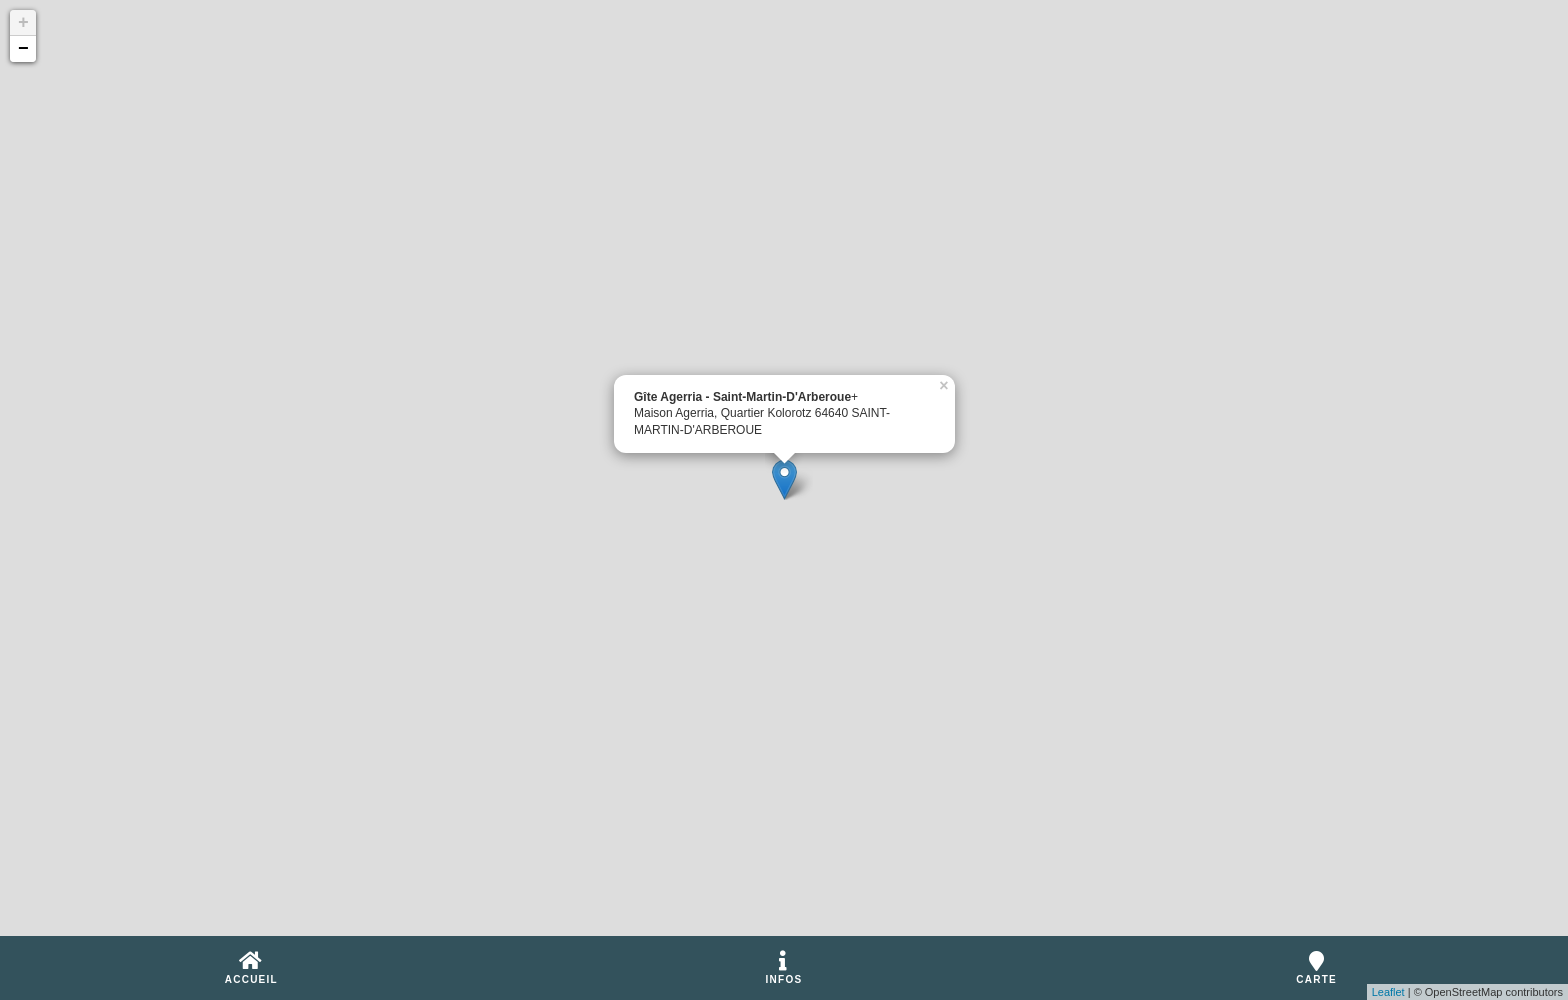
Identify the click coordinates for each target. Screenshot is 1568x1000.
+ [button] (23, 23)
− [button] (23, 49)
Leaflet (1388, 992)
